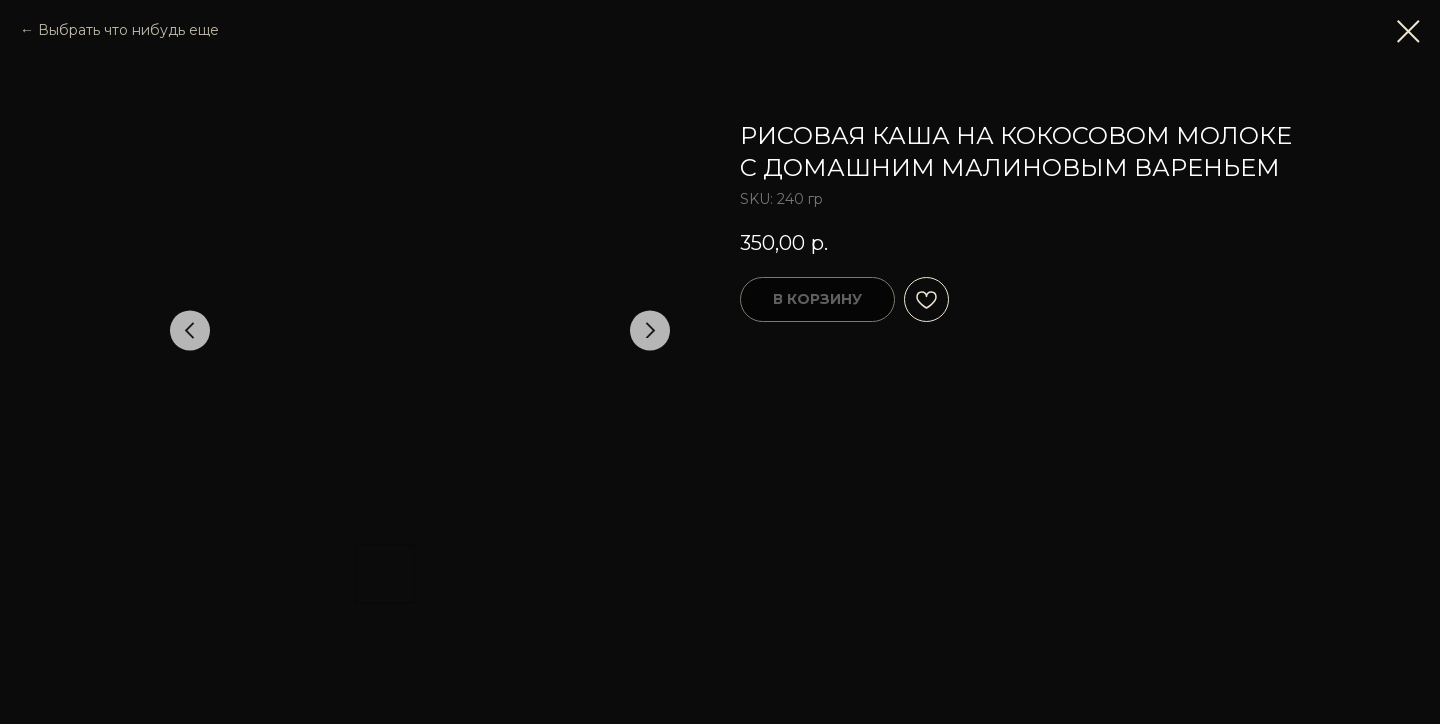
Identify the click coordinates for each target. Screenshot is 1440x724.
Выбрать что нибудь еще (128, 30)
